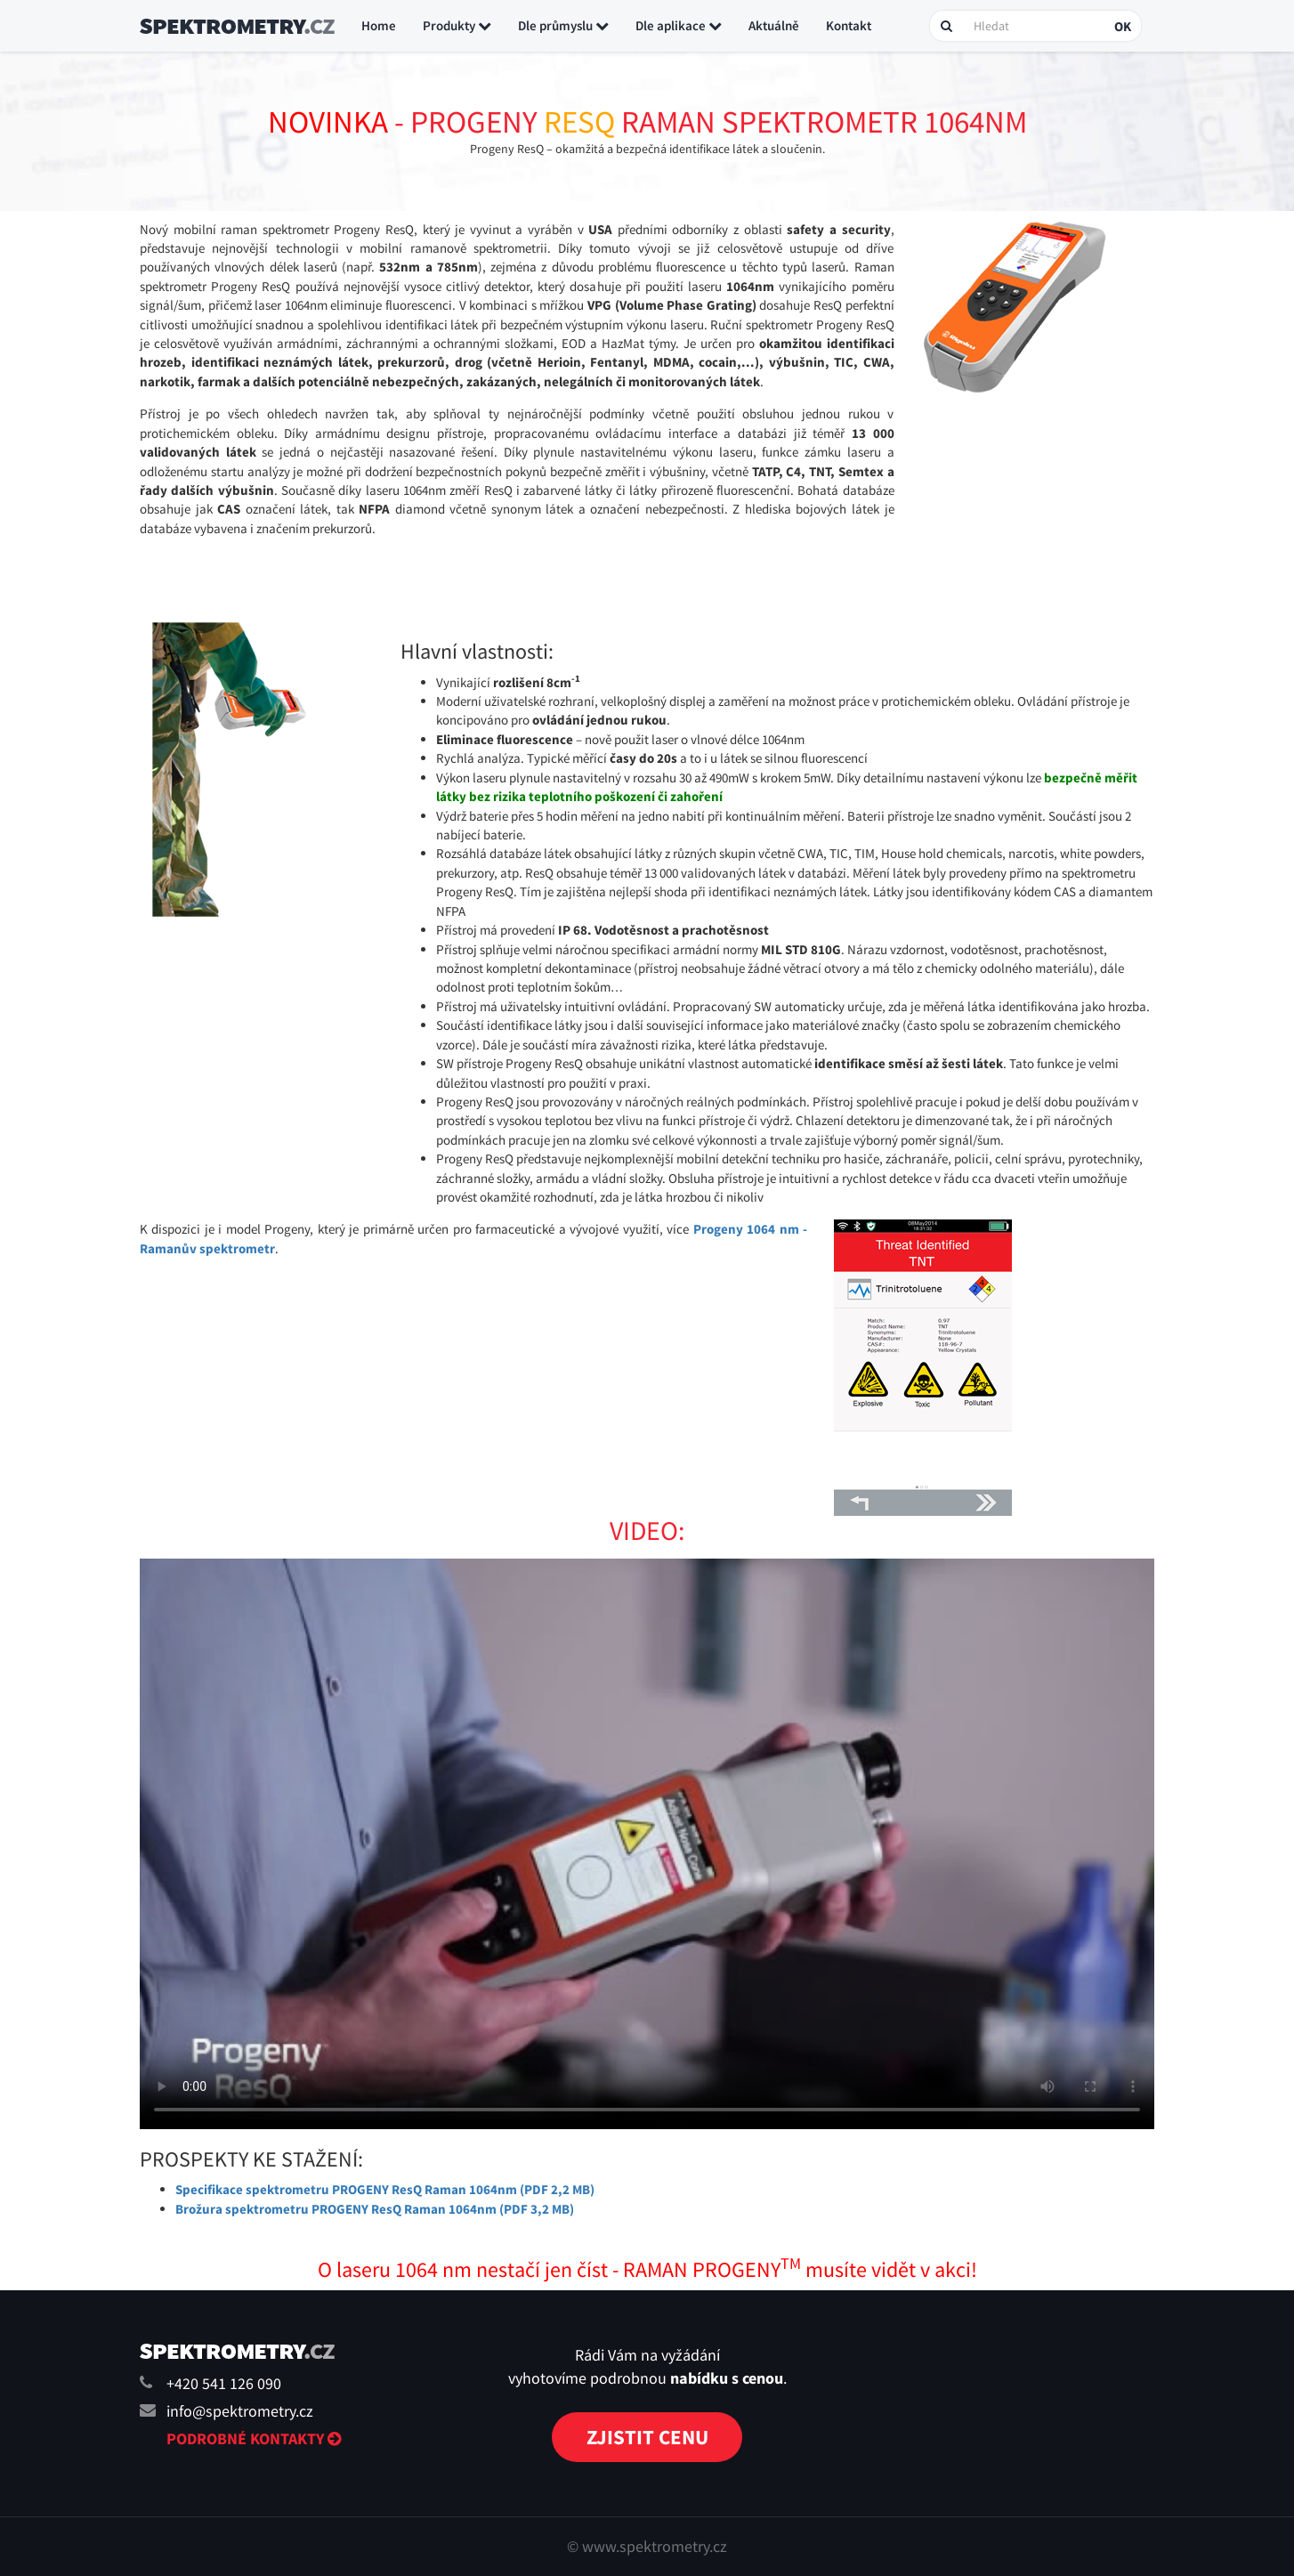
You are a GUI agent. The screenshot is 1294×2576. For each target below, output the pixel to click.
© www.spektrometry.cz (647, 2546)
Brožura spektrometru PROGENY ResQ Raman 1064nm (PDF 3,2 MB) (374, 2208)
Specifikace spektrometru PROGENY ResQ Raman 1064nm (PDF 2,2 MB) (384, 2189)
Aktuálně (773, 25)
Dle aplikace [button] (678, 25)
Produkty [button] (457, 25)
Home (378, 25)
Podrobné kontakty (253, 2438)
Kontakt (848, 25)
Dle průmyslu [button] (563, 25)
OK (1122, 26)
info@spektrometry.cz (239, 2411)
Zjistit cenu (647, 2436)
